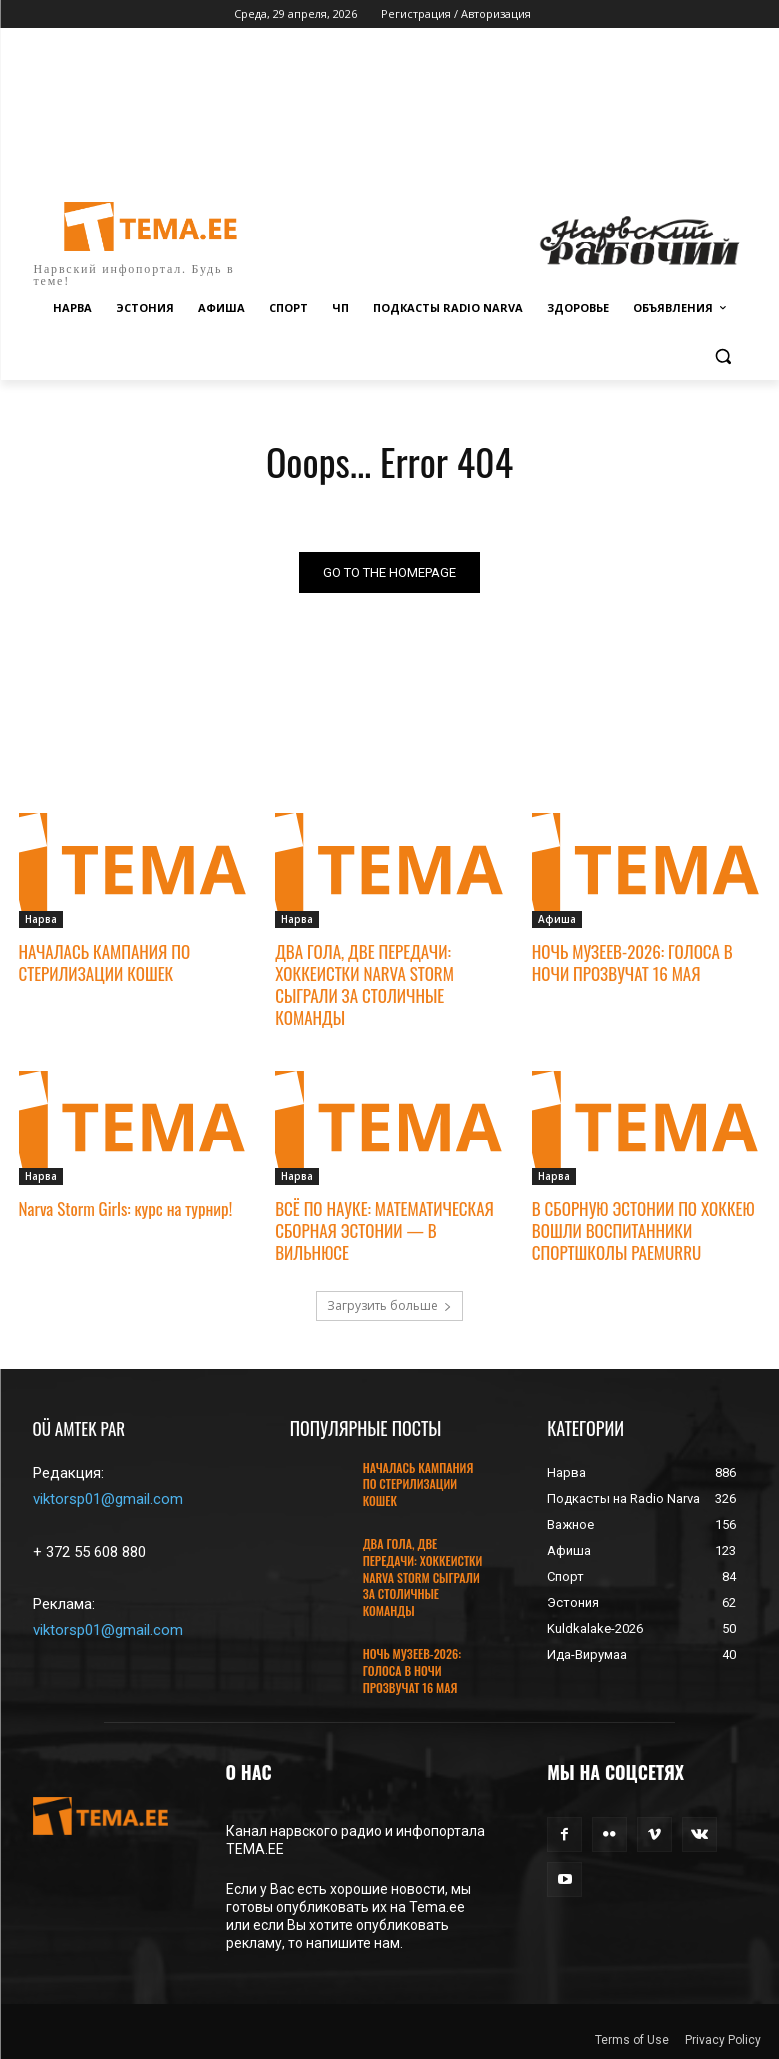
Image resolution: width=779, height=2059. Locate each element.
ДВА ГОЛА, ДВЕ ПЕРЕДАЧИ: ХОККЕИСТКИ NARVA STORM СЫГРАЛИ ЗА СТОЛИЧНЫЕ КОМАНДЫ (364, 984)
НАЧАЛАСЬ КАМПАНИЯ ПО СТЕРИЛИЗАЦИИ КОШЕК (105, 962)
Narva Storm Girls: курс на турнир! (126, 1208)
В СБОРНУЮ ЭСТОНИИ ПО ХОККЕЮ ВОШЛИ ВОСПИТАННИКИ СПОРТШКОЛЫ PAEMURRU (643, 1230)
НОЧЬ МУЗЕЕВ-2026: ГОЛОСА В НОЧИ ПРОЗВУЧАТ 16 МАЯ (632, 962)
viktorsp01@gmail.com (108, 1499)
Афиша (557, 919)
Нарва (41, 919)
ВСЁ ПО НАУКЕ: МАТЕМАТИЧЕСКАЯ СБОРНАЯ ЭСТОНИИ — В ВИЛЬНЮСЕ (384, 1230)
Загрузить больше (389, 1305)
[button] (723, 356)
